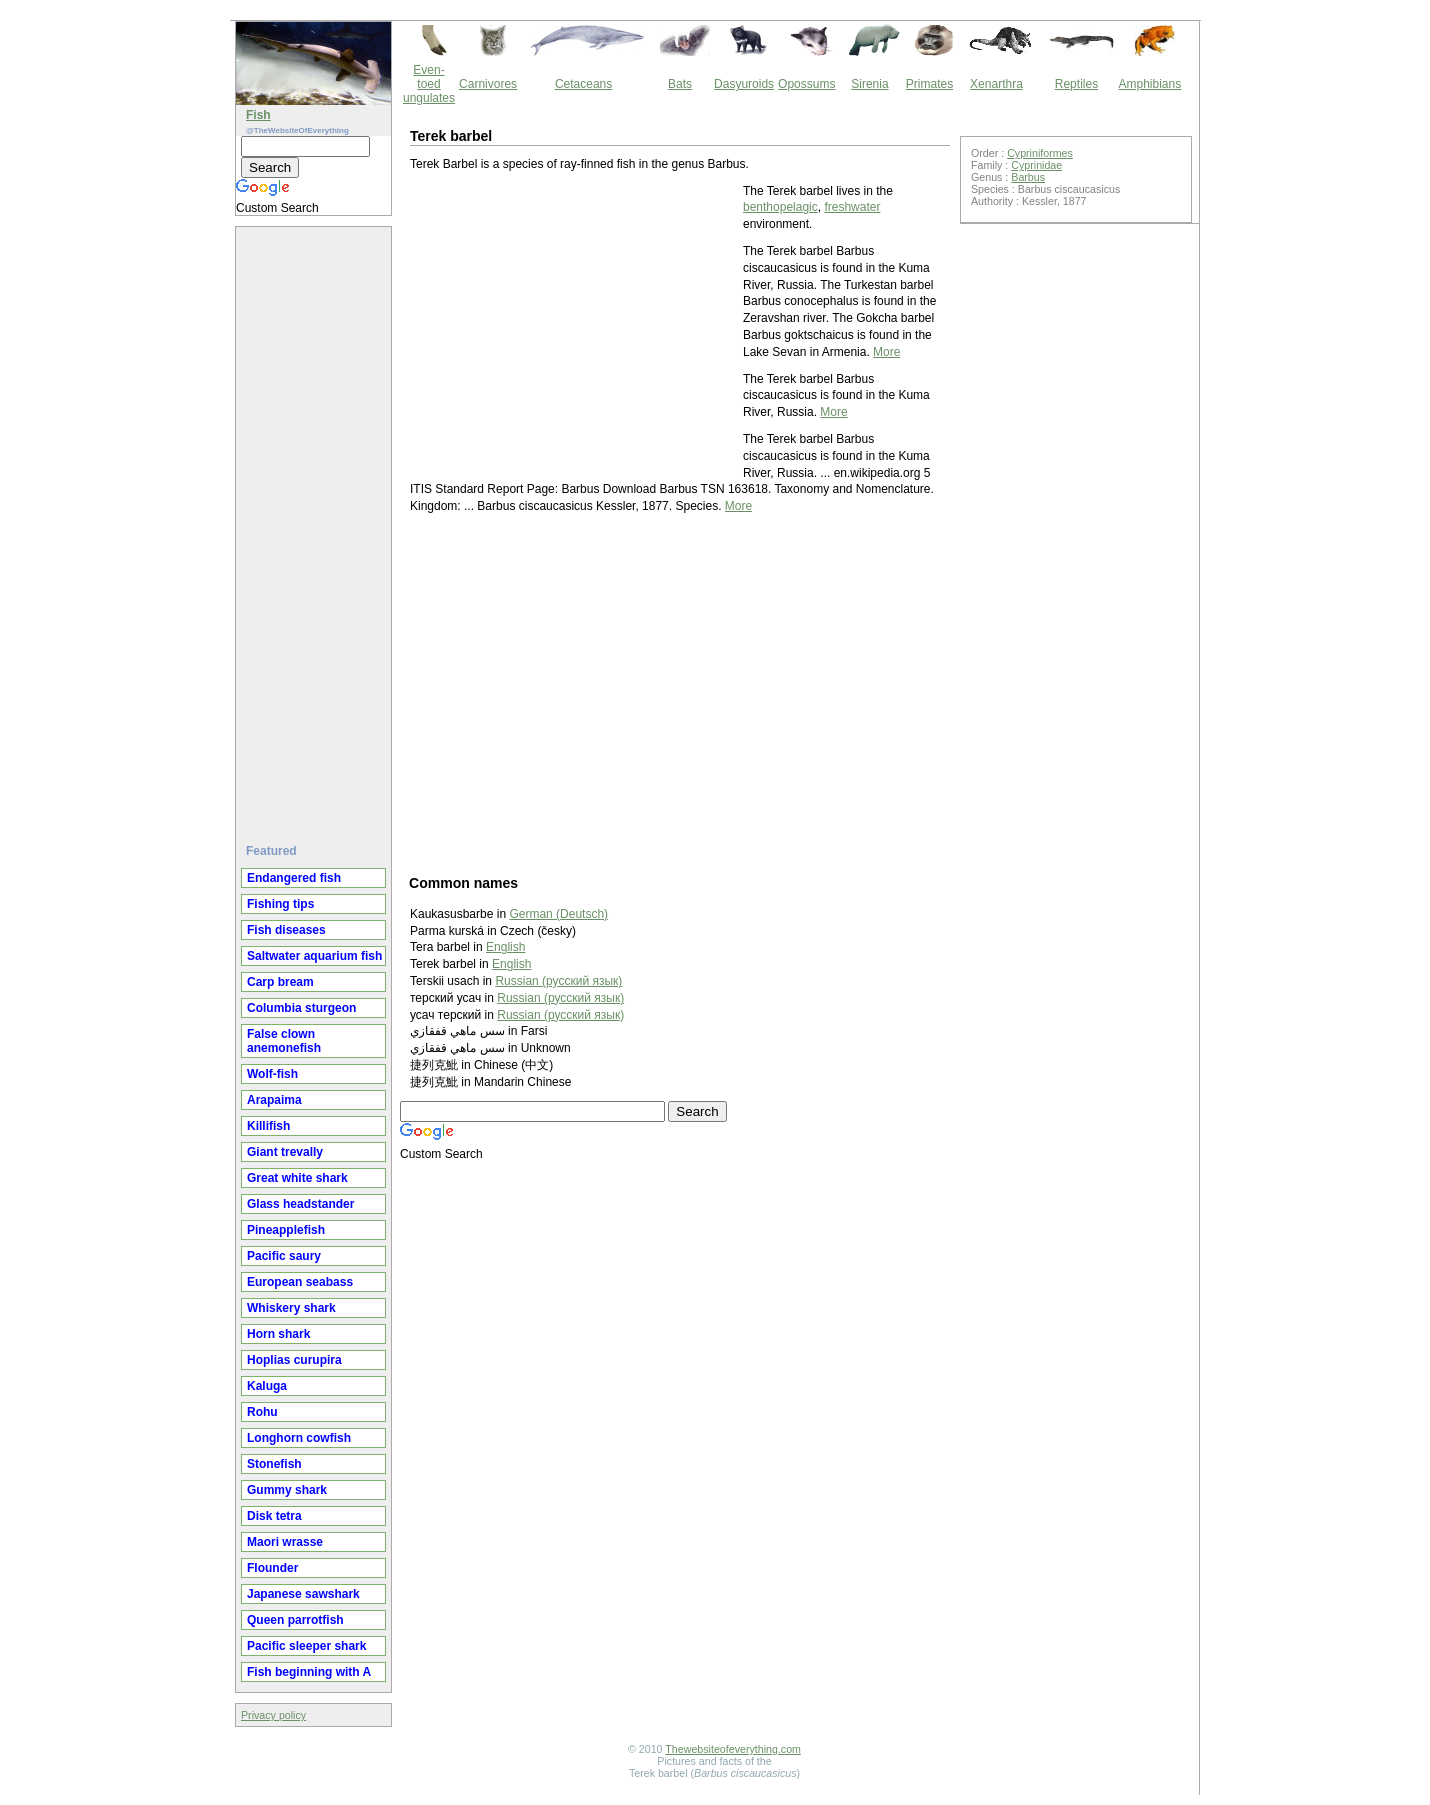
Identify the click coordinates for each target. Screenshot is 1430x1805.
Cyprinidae (1036, 165)
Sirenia (869, 84)
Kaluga (267, 1386)
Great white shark (297, 1178)
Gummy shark (287, 1490)
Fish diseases (286, 930)
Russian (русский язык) (558, 981)
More (886, 352)
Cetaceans (583, 84)
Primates (929, 84)
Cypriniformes (1040, 153)
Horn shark (278, 1334)
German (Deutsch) (558, 914)
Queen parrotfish (295, 1620)
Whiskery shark (291, 1308)
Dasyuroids (744, 84)
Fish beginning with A (309, 1672)
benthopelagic (780, 207)
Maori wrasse (285, 1542)
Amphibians (1149, 84)
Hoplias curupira (294, 1360)
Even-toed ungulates (429, 84)
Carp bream (280, 982)
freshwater (852, 207)
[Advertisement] (316, 527)
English (505, 947)
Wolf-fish (272, 1074)
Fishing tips (280, 904)
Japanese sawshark (303, 1594)
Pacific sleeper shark (306, 1646)
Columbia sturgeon (301, 1008)
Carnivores (488, 84)
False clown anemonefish (284, 1041)
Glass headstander (300, 1204)
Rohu (262, 1412)
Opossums (806, 84)
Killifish (268, 1126)
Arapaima (274, 1100)
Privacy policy (273, 1715)
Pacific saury (284, 1256)
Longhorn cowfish (299, 1438)
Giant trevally (285, 1152)
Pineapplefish (286, 1230)
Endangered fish (294, 878)
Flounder (272, 1568)
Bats (680, 84)
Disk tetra (274, 1516)
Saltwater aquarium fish (314, 956)
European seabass (300, 1282)
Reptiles (1076, 84)
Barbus (1028, 177)
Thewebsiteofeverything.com (733, 1749)
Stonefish (274, 1464)
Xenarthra (996, 84)
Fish (258, 115)
